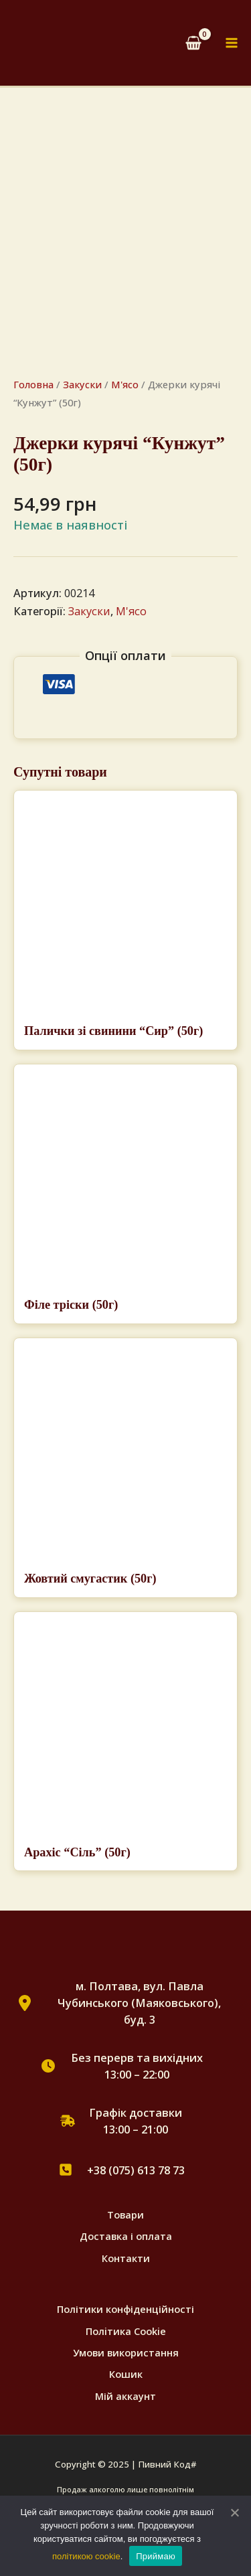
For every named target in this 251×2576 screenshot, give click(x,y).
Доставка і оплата (126, 2236)
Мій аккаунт (125, 2396)
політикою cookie (86, 2556)
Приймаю (155, 2556)
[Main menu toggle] (232, 42)
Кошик (126, 2374)
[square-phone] (66, 2170)
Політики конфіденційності (125, 2309)
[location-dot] (24, 2003)
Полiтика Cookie (126, 2331)
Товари (125, 2214)
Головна (33, 384)
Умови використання (126, 2352)
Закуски (82, 384)
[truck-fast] (67, 2120)
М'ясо (125, 384)
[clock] (48, 2066)
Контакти (126, 2258)
